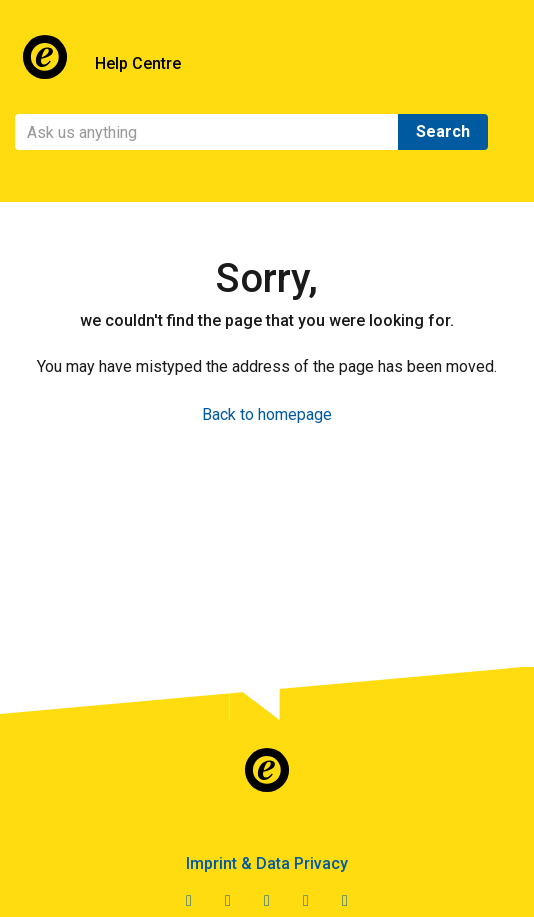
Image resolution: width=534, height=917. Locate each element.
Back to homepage (267, 414)
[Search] (207, 132)
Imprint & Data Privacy (267, 863)
